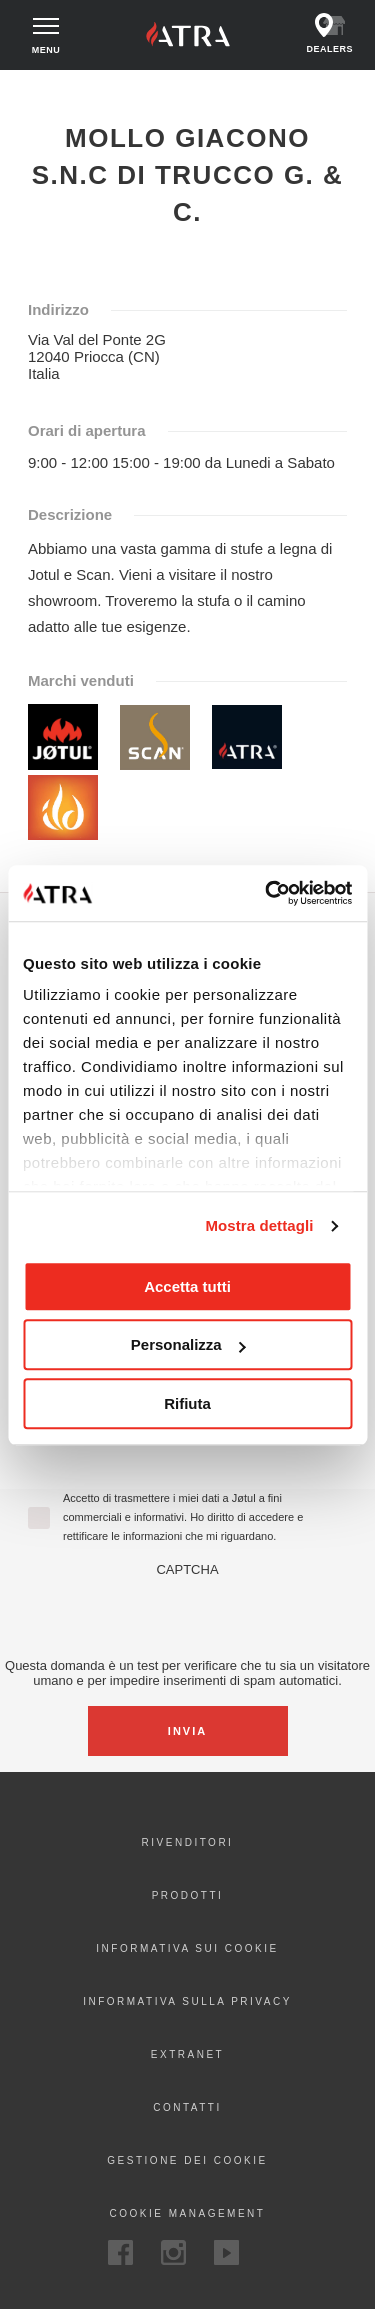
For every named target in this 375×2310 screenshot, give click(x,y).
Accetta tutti (187, 1286)
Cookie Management (188, 2213)
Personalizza (188, 1344)
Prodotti (188, 1895)
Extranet (187, 2054)
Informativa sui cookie (187, 1948)
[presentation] (188, 1616)
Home (31, 88)
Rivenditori (188, 1842)
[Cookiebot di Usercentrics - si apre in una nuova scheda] (267, 893)
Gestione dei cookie (187, 2160)
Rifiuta (187, 1403)
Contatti (187, 2107)
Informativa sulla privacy (187, 2001)
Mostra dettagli (259, 1225)
